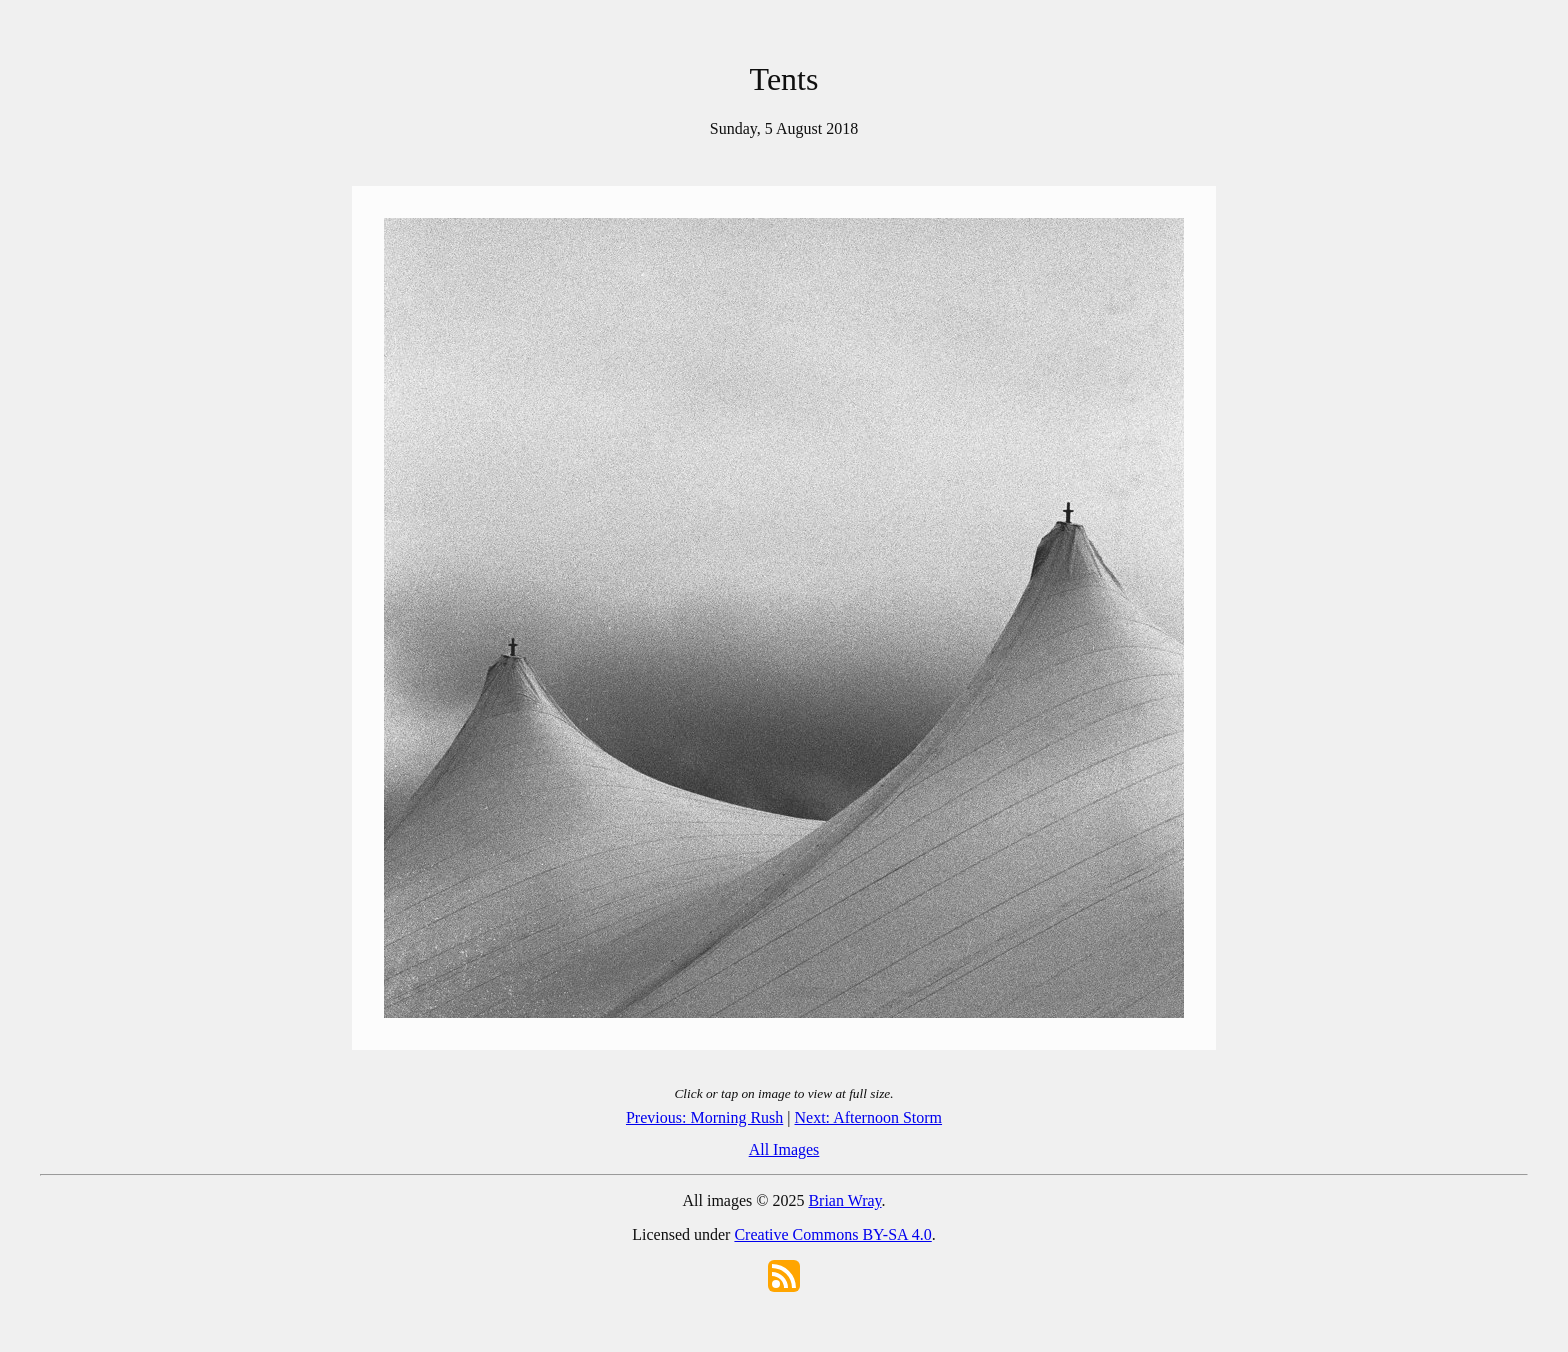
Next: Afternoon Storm (869, 1117)
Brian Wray (844, 1200)
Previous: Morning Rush (704, 1117)
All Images (784, 1149)
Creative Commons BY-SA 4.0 (832, 1234)
